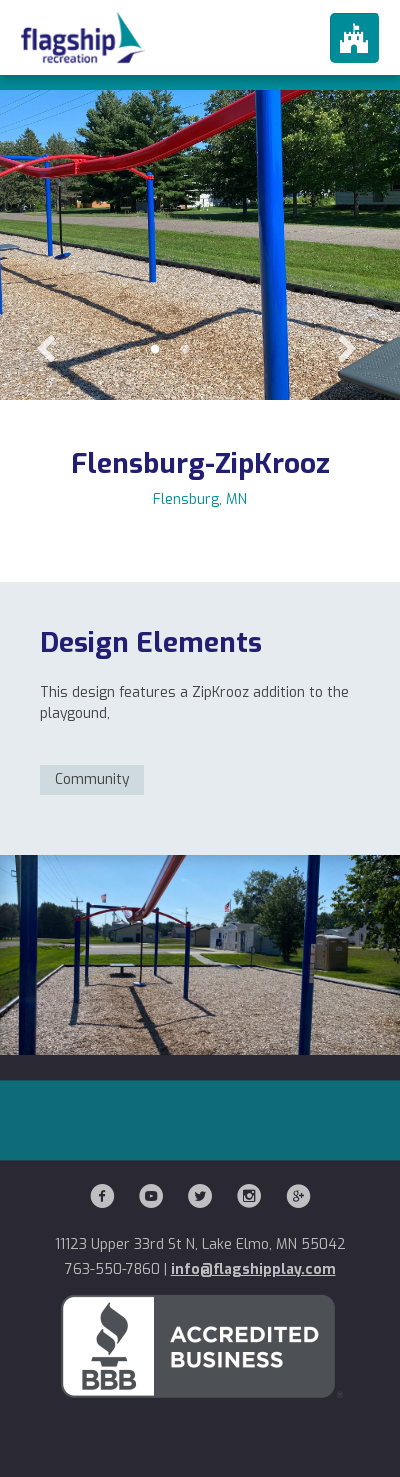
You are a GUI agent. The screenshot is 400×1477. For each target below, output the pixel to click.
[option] (200, 200)
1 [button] (155, 350)
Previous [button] (45, 350)
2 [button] (185, 350)
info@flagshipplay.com (253, 1269)
